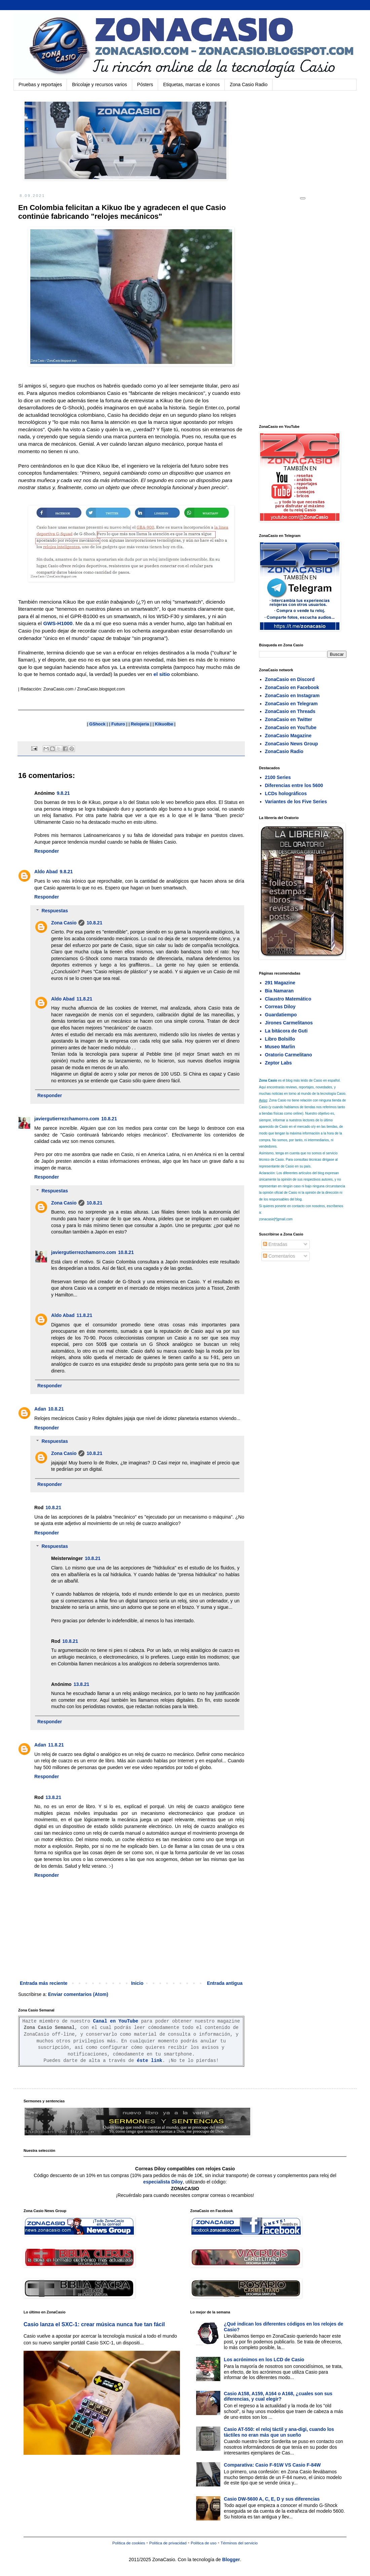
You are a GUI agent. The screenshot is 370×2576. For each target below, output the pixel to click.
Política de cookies (128, 2543)
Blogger (231, 2559)
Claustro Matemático (288, 999)
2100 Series (278, 777)
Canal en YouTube (115, 2021)
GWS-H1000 (57, 623)
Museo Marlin (280, 1046)
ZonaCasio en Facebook (292, 687)
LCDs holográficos (286, 793)
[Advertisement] (309, 311)
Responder (46, 851)
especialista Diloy (163, 2181)
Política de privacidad (168, 2543)
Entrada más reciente (44, 1983)
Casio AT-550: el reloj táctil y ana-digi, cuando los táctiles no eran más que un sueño (279, 2432)
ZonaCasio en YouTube (291, 727)
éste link (149, 2060)
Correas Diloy (280, 1006)
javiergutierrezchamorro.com (66, 1118)
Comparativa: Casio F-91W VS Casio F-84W (272, 2465)
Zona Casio (63, 922)
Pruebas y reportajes (40, 84)
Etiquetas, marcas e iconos (191, 84)
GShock (97, 723)
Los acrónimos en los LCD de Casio (264, 2359)
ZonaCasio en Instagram (292, 695)
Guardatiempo (281, 1014)
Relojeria (140, 723)
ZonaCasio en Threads (290, 711)
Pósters (145, 84)
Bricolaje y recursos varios (99, 84)
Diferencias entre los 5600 (294, 785)
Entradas (275, 1244)
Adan (40, 1409)
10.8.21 (94, 922)
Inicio (137, 1983)
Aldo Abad (46, 871)
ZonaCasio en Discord (290, 679)
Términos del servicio (239, 2543)
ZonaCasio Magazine (288, 735)
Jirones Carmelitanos (289, 1022)
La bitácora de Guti (286, 1030)
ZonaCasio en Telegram (291, 703)
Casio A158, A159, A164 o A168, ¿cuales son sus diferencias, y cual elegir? (278, 2396)
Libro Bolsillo (280, 1039)
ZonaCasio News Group (291, 743)
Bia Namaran (279, 990)
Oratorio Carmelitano (288, 1054)
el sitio (161, 674)
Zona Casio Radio (248, 84)
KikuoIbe (164, 723)
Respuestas (54, 910)
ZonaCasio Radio (284, 751)
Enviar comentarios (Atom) (78, 1994)
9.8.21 (63, 793)
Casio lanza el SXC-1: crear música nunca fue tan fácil (94, 2324)
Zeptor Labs (278, 1062)
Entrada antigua (225, 1983)
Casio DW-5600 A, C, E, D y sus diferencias (272, 2499)
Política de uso (203, 2543)
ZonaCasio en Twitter (288, 719)
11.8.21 (84, 999)
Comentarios (279, 1256)
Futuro (118, 723)
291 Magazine (280, 982)
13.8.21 (81, 1684)
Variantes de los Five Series (296, 801)
